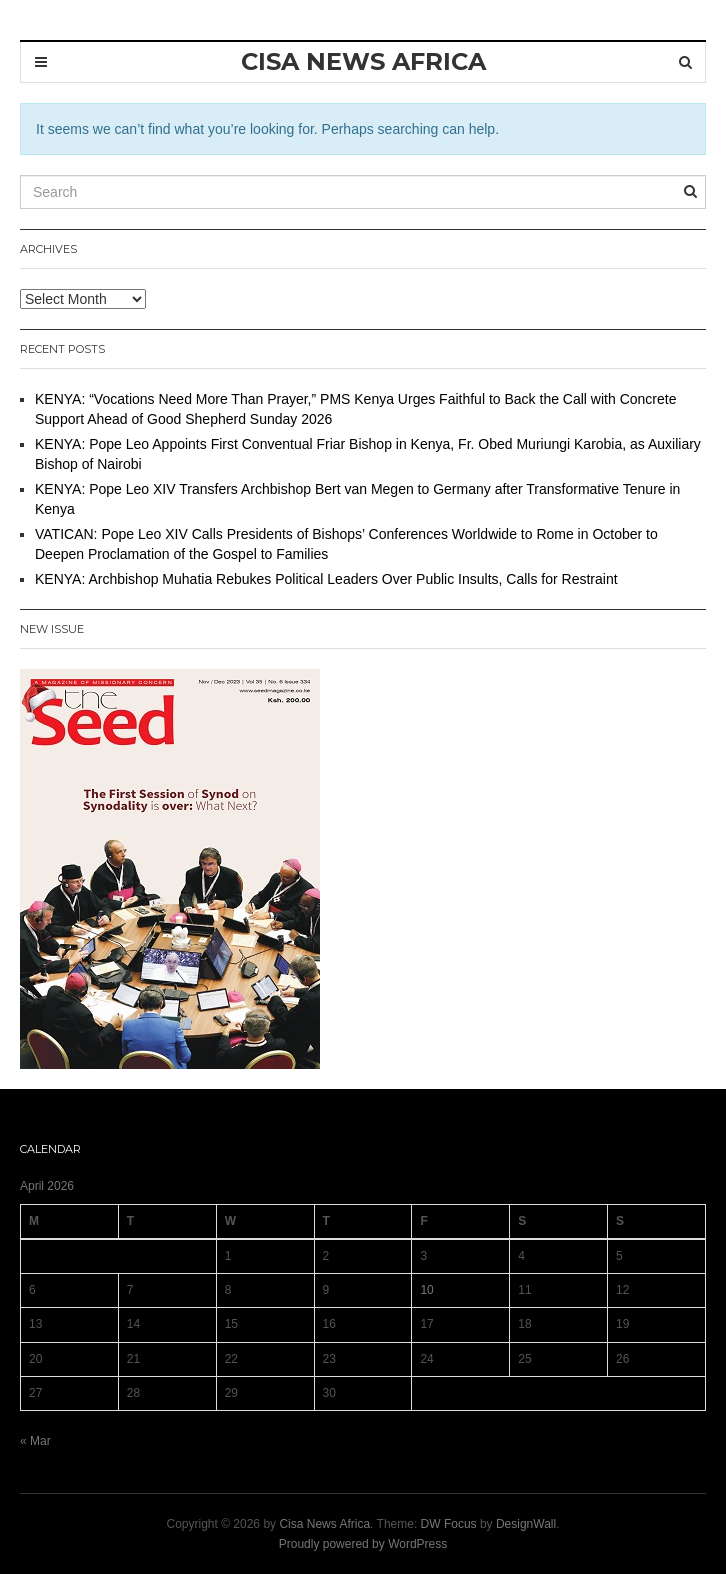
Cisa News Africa (324, 1524)
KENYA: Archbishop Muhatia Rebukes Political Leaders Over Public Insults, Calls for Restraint (326, 579)
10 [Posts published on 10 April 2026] (426, 1290)
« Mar (35, 1441)
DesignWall (526, 1524)
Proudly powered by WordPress (363, 1544)
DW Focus (449, 1524)
